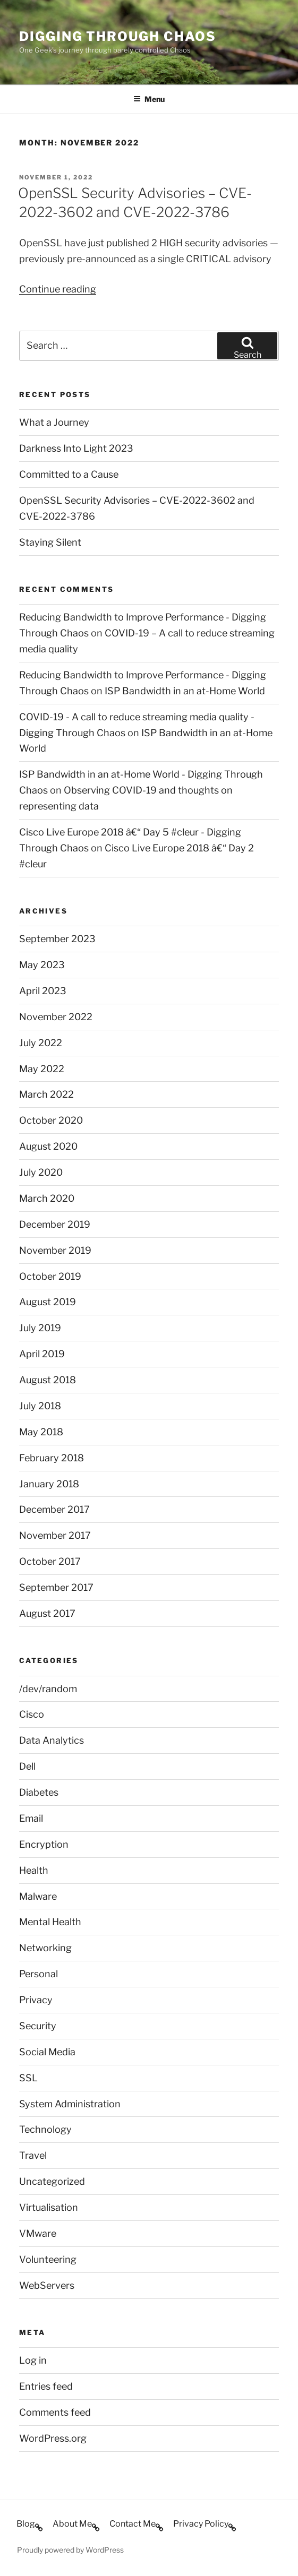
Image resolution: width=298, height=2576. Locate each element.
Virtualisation (48, 2207)
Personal (38, 1973)
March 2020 (46, 1198)
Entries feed (46, 2386)
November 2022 (55, 1016)
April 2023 (42, 990)
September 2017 (56, 1587)
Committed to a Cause (68, 474)
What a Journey (54, 422)
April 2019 (42, 1353)
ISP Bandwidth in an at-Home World (185, 690)
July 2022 (40, 1042)
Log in (33, 2360)
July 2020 (41, 1172)
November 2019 (55, 1250)
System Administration (70, 2103)
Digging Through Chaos (117, 36)
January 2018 (49, 1483)
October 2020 (51, 1120)
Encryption (44, 1844)
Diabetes (38, 1792)
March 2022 (46, 1094)
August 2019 (47, 1301)
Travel (33, 2155)
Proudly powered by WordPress (70, 2549)
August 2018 (47, 1379)
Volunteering (47, 2259)
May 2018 (41, 1431)
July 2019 (40, 1327)
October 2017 (50, 1561)
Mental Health (50, 1921)
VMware (37, 2233)
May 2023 (42, 964)
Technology (45, 2129)
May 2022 (41, 1068)
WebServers (46, 2285)
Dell (27, 1766)
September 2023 (57, 938)
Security (37, 2025)
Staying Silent (50, 542)
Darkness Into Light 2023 (76, 448)
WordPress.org (53, 2438)
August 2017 (47, 1613)
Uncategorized (52, 2181)
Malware (38, 1896)
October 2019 (50, 1276)
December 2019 (54, 1224)
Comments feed (55, 2412)
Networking (45, 1947)
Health (33, 1870)
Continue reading (57, 289)
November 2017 (55, 1535)
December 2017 (54, 1509)
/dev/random (48, 1688)
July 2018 (40, 1405)
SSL (28, 2077)
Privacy (36, 1999)
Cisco (31, 1714)
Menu (149, 99)
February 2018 (51, 1457)
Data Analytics (51, 1740)
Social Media (47, 2051)
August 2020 (48, 1146)
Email (31, 1818)
